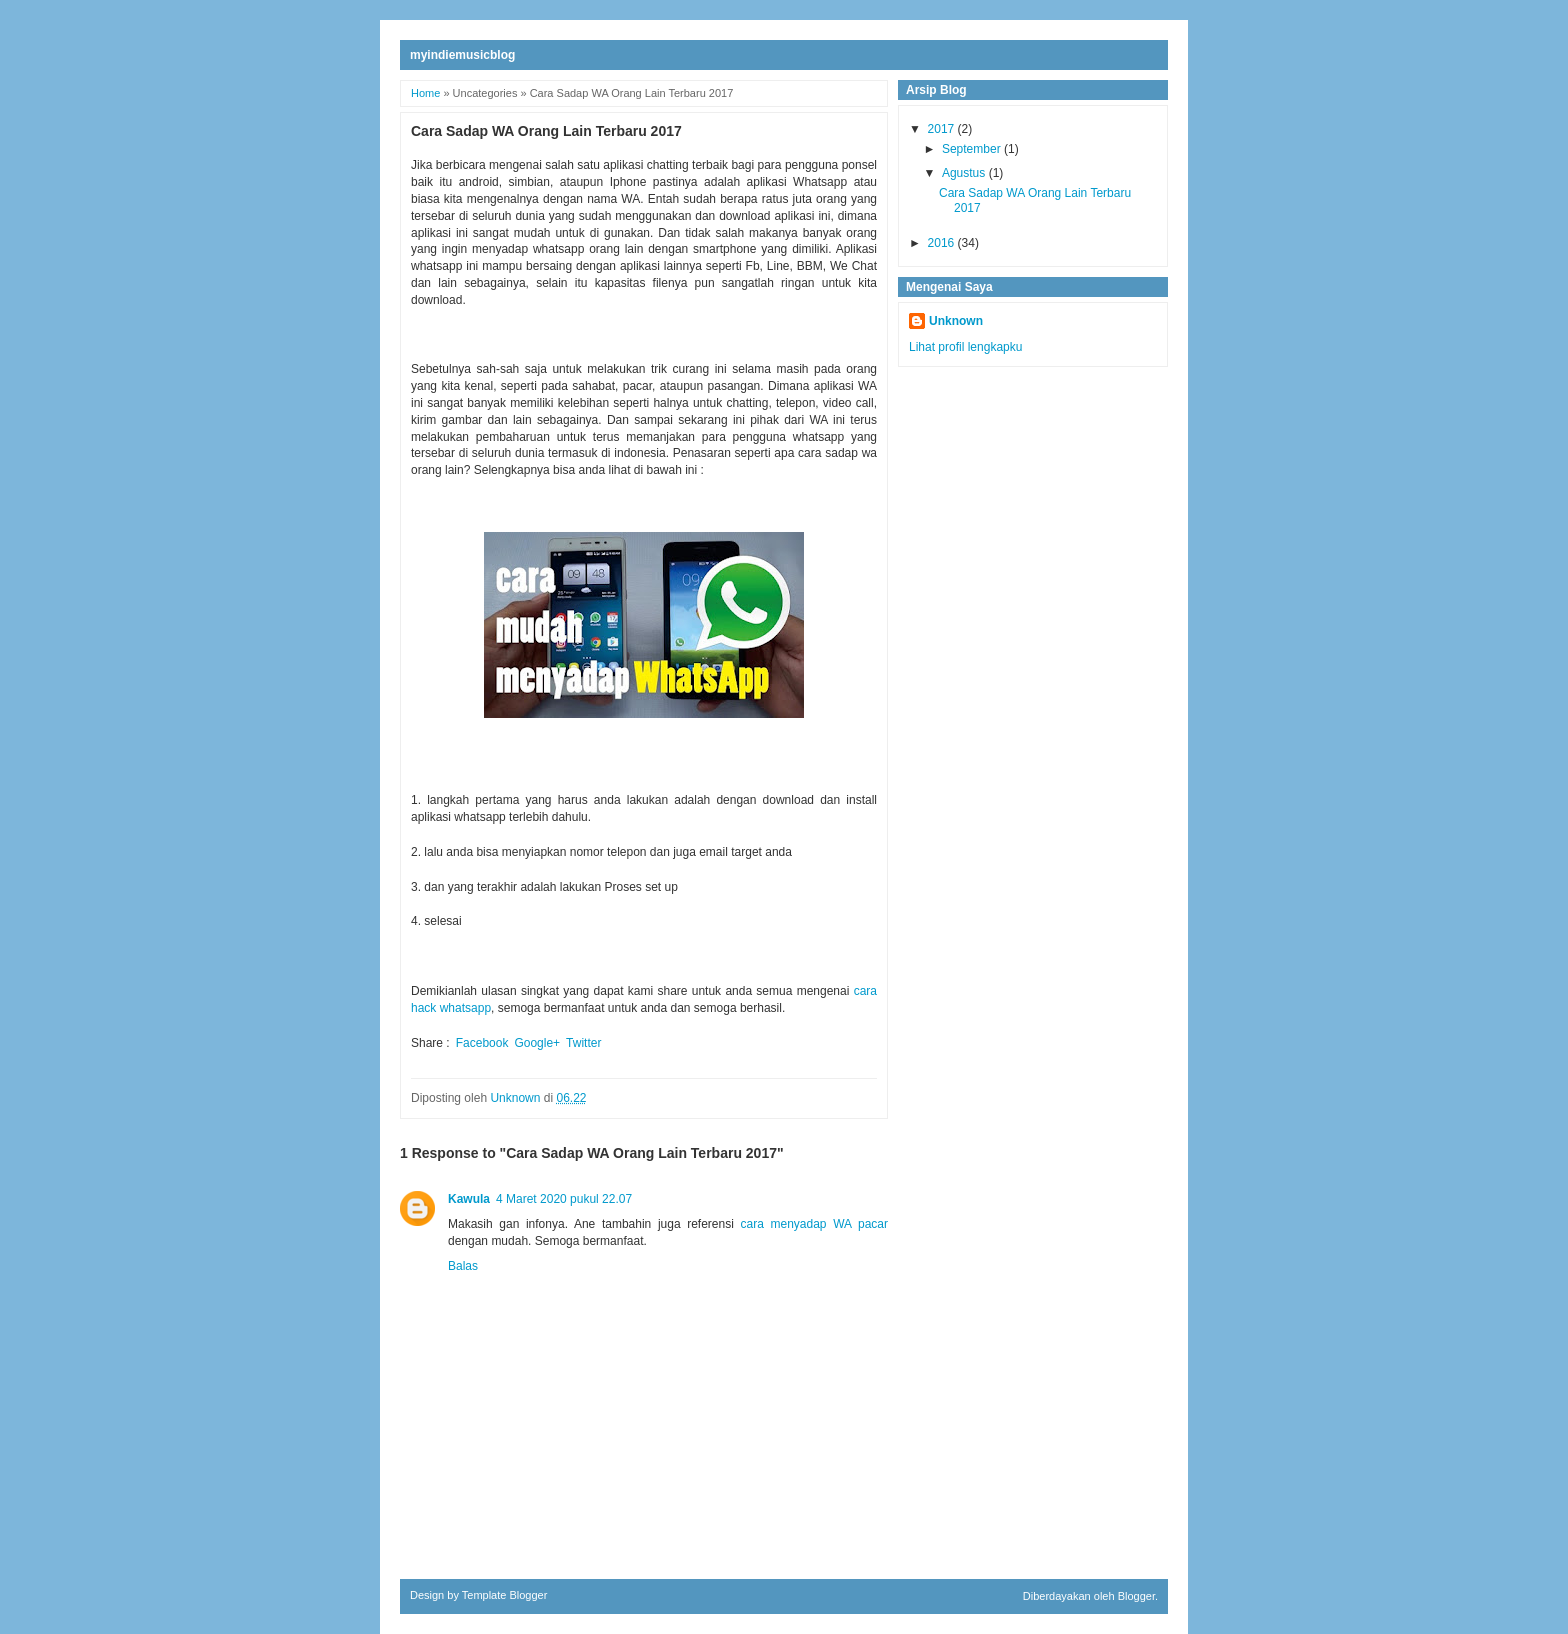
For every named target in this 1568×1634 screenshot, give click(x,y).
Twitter (583, 1043)
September (973, 149)
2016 (943, 243)
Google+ (537, 1043)
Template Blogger (505, 1595)
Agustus (965, 173)
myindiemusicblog (462, 55)
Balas (463, 1266)
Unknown (956, 321)
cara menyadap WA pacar (814, 1224)
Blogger (1136, 1596)
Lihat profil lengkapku (965, 347)
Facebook (482, 1043)
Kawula (469, 1199)
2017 (943, 129)
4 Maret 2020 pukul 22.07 (564, 1199)
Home (425, 93)
